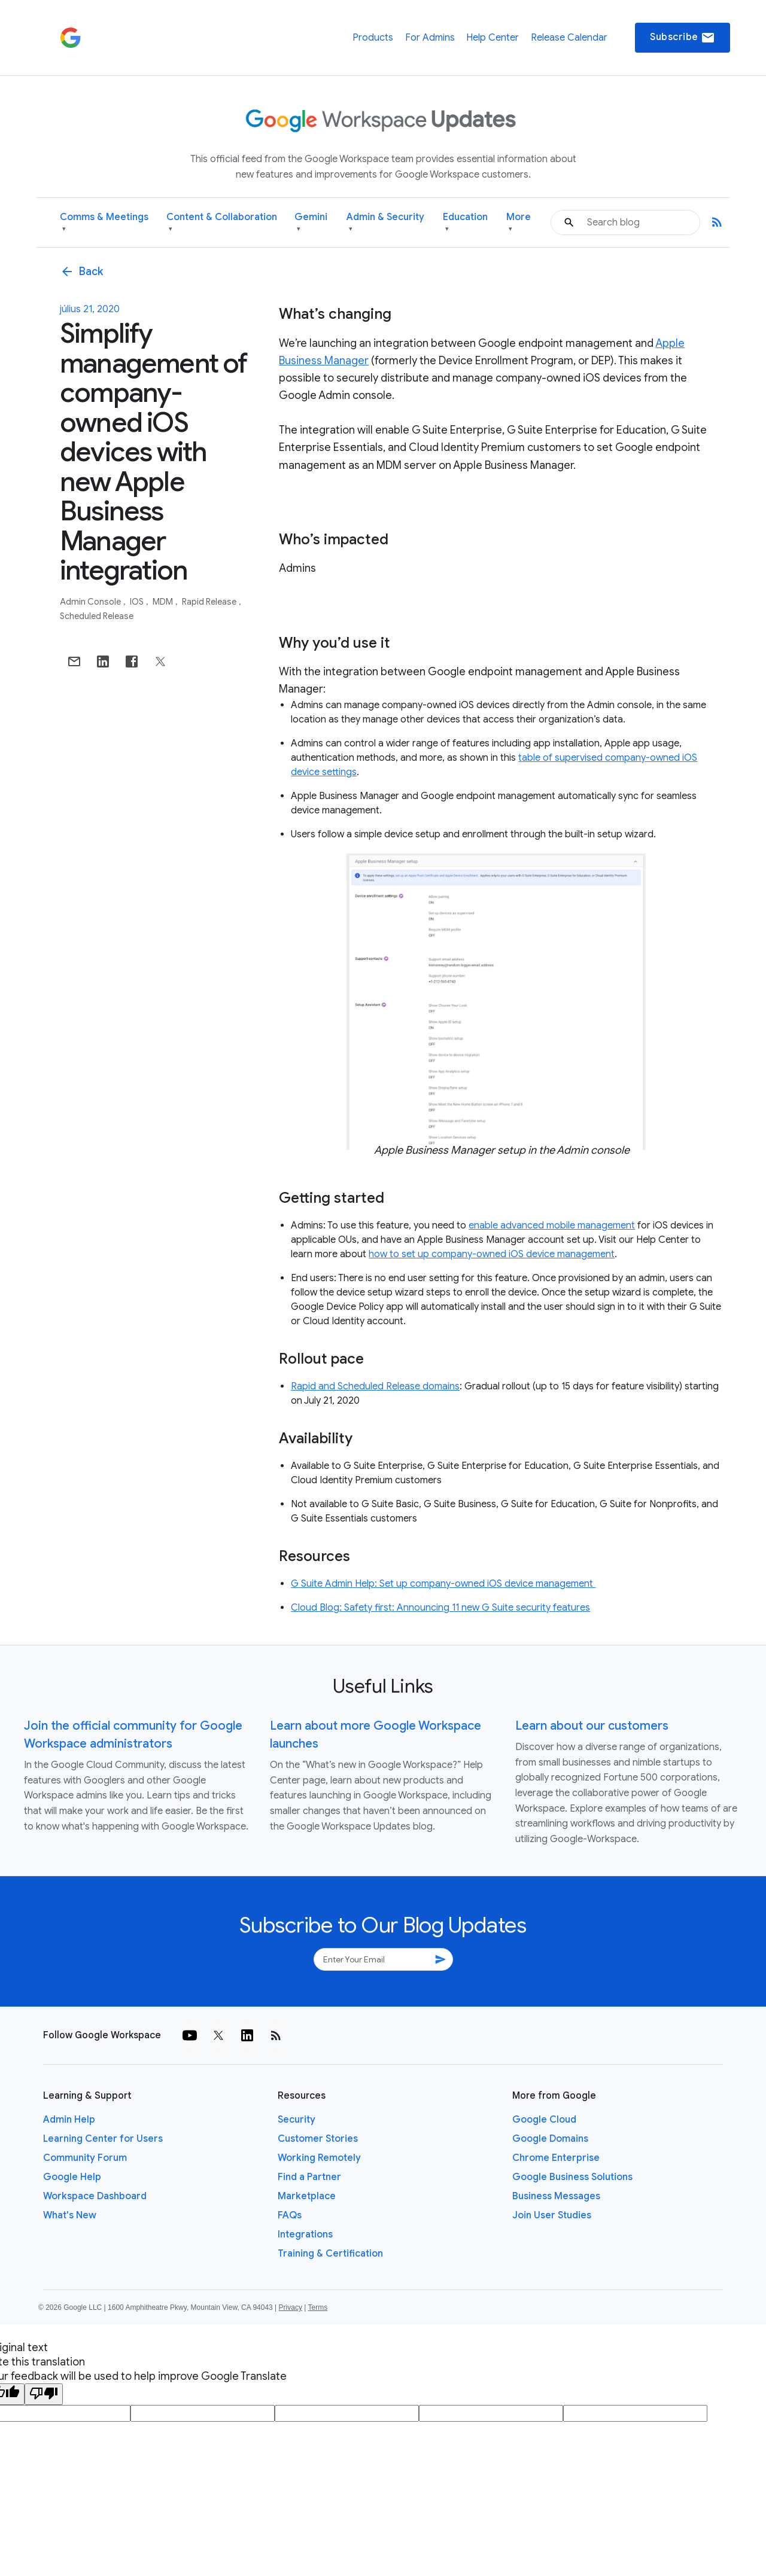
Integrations (305, 2234)
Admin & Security (385, 223)
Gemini (310, 223)
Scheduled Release (96, 616)
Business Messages (556, 2196)
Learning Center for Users (103, 2139)
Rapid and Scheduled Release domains (375, 1386)
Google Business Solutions (572, 2177)
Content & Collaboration (221, 223)
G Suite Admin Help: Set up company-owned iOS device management (443, 1584)
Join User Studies (551, 2215)
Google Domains (550, 2139)
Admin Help (69, 2120)
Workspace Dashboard (95, 2196)
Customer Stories (318, 2139)
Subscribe (682, 38)
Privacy (290, 2307)
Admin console (91, 601)
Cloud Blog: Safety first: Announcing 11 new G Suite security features (440, 1608)
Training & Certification (330, 2254)
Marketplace (307, 2196)
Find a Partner (309, 2177)
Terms (317, 2307)
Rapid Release (210, 601)
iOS (137, 601)
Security (296, 2120)
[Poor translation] (44, 2394)
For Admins (430, 38)
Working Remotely (319, 2158)
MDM (164, 601)
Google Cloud (544, 2120)
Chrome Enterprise (556, 2158)
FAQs (290, 2215)
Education (465, 223)
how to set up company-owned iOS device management (492, 1254)
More (518, 223)
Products (372, 38)
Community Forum (85, 2158)
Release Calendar (569, 38)
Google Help (72, 2177)
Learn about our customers (591, 1725)
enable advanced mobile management (552, 1225)
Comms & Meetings (104, 223)
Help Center (492, 38)
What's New (69, 2215)
